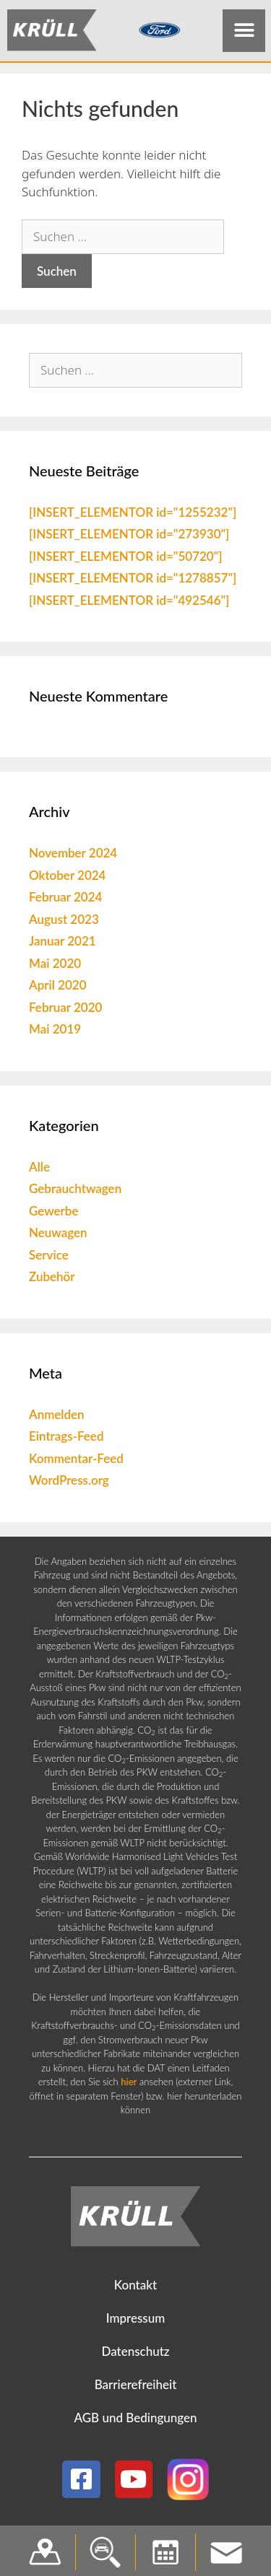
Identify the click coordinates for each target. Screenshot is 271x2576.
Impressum (135, 2321)
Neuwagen (58, 1236)
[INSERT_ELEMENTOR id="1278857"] (132, 581)
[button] (244, 30)
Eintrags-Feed (66, 1439)
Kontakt (135, 2288)
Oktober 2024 (67, 878)
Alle (39, 1169)
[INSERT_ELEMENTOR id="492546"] (129, 603)
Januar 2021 (62, 944)
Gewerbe (54, 1213)
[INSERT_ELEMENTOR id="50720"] (125, 559)
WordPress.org (69, 1483)
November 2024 (73, 856)
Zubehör (52, 1280)
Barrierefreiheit (136, 2388)
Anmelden (57, 1417)
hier (129, 2085)
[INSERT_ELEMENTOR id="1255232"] (132, 515)
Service (49, 1257)
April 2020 (58, 988)
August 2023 (64, 922)
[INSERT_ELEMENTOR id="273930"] (129, 537)
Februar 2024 (65, 900)
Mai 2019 (55, 1032)
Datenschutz (135, 2354)
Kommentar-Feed (76, 1461)
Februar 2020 (65, 1010)
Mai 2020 (55, 966)
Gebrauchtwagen (75, 1192)
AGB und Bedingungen (135, 2421)
